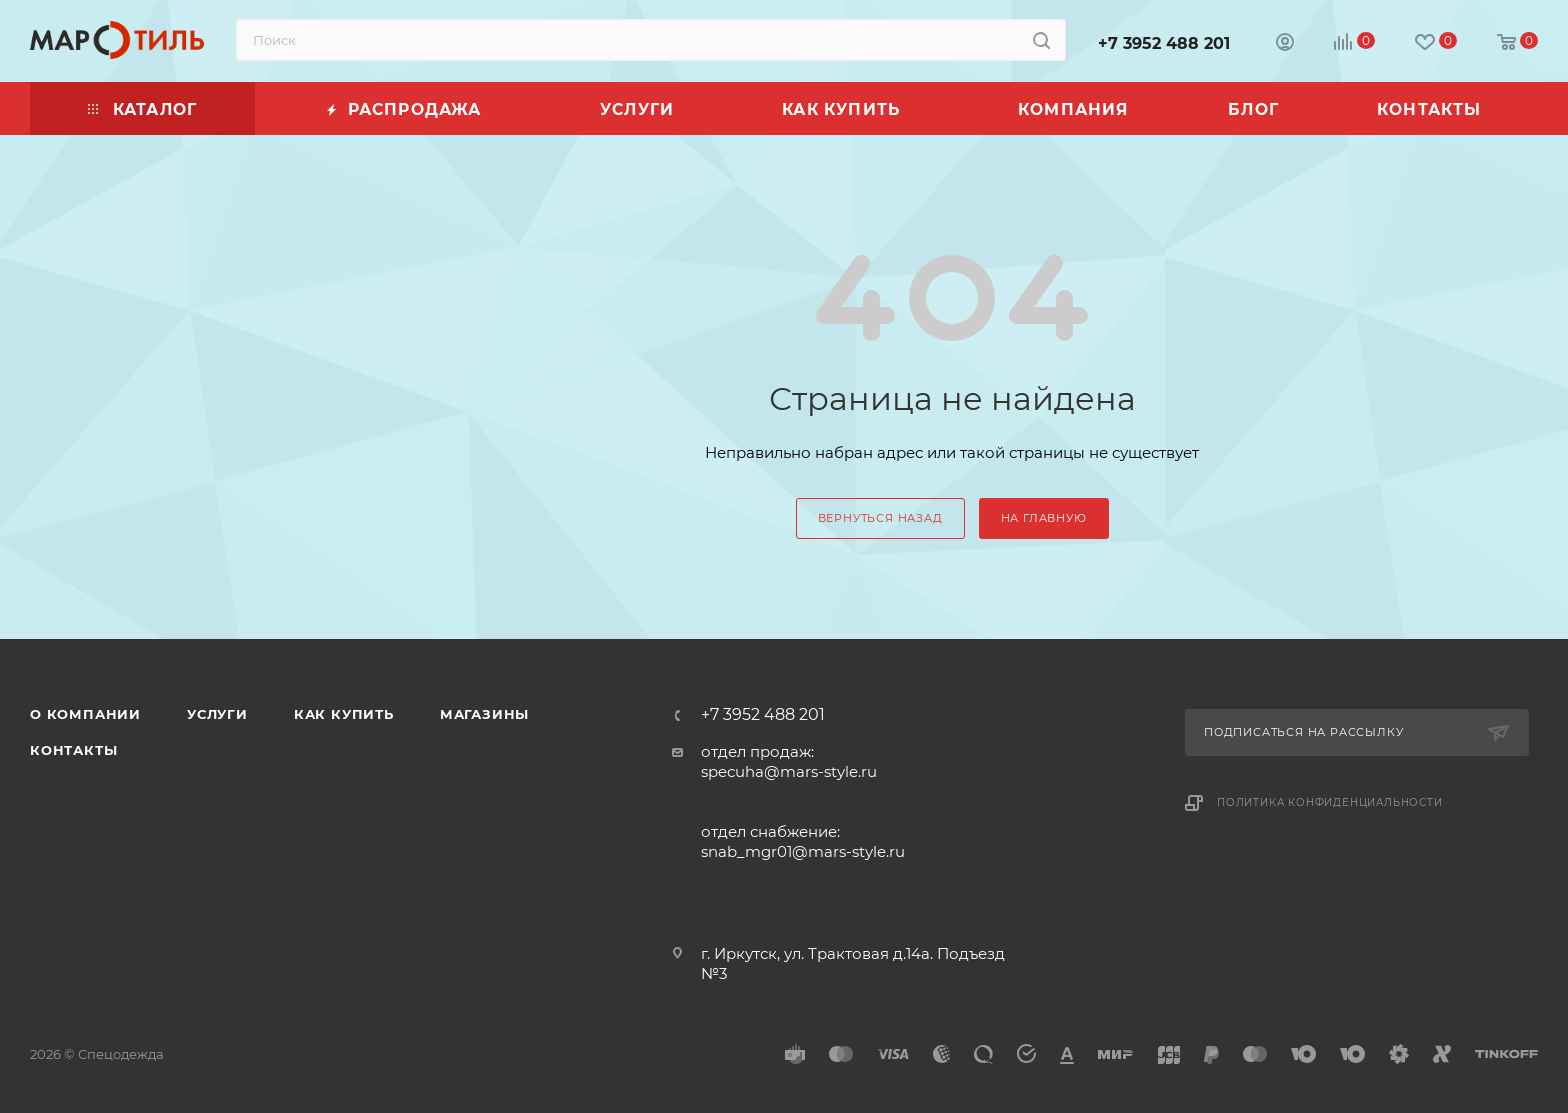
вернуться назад (880, 518)
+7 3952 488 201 (1164, 43)
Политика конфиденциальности (1330, 802)
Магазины (484, 714)
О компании (85, 714)
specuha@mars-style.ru (789, 771)
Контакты (73, 750)
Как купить (344, 714)
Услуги (217, 714)
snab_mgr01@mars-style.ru (803, 851)
